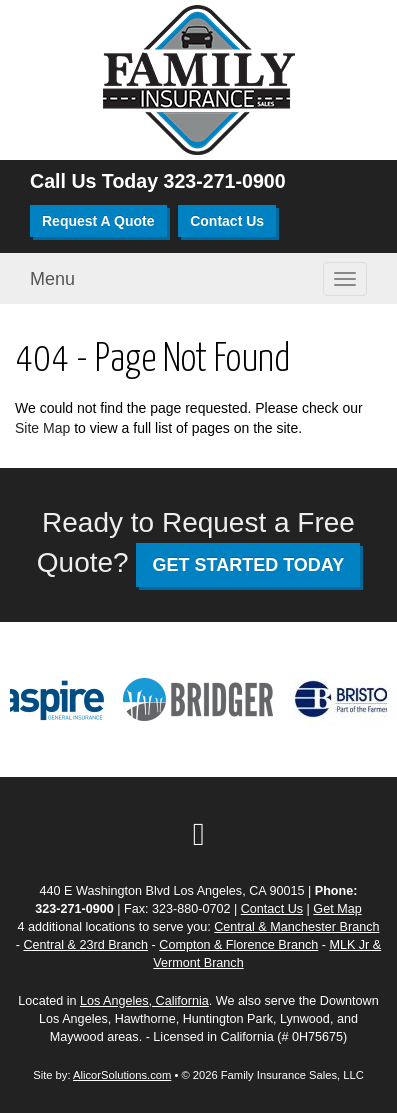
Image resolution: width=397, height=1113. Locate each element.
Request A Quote (98, 221)
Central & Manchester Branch (296, 927)
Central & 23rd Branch (85, 945)
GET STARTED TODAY (248, 565)
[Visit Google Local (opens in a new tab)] (199, 834)
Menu (52, 279)
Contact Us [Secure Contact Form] (272, 909)
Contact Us (227, 221)
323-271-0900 (225, 181)
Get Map (337, 909)
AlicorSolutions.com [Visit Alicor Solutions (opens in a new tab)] (122, 1075)
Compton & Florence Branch (238, 945)
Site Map (42, 428)
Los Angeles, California (144, 1001)
